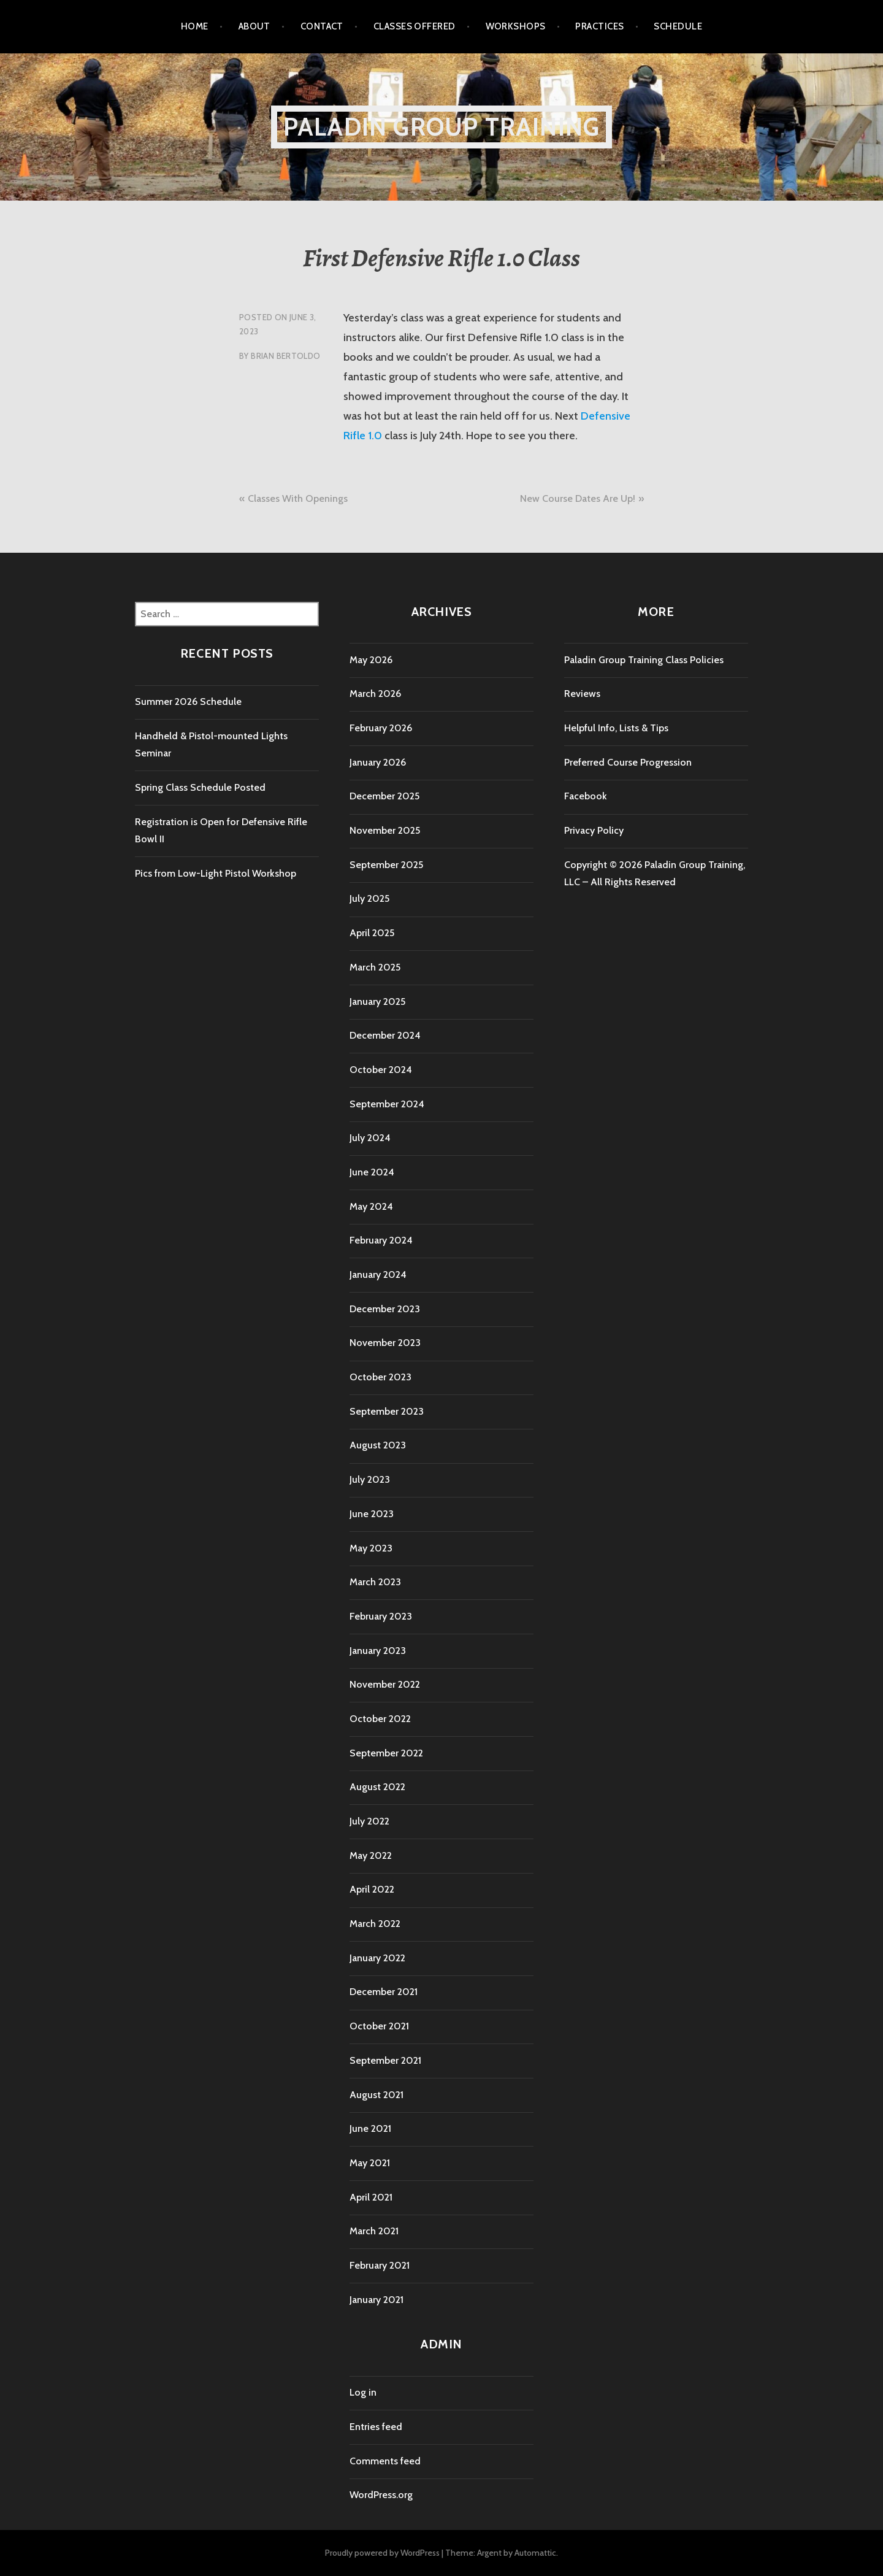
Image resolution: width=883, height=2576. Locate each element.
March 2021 (374, 2231)
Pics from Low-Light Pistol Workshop (215, 873)
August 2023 (378, 1445)
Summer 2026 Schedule (188, 701)
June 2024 (372, 1172)
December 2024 (385, 1035)
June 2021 (370, 2128)
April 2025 (372, 933)
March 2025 (375, 967)
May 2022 (371, 1855)
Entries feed (376, 2426)
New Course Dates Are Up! (577, 498)
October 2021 (379, 2026)
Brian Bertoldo (285, 356)
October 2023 (380, 1377)
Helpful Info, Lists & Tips (616, 728)
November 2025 (385, 830)
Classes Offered (414, 26)
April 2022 (372, 1889)
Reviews (582, 693)
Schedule (678, 26)
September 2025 (386, 865)
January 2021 (376, 2299)
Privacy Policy (594, 830)
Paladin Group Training (441, 127)
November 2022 (385, 1684)
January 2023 (378, 1650)
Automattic (535, 2552)
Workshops (516, 26)
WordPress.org (381, 2495)
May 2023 (371, 1548)
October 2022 (380, 1718)
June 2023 (372, 1514)
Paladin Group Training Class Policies (644, 660)
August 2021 (376, 2095)
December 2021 (384, 1991)
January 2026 (378, 762)
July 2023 (370, 1479)
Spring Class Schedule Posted (200, 787)
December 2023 (385, 1309)
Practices (599, 26)
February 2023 (381, 1616)
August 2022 (377, 1787)
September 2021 (385, 2060)
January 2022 (377, 1958)
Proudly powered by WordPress (382, 2552)
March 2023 (375, 1582)
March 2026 (375, 693)
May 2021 (370, 2163)
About (254, 26)
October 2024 (381, 1069)
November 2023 (385, 1342)
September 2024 (387, 1104)
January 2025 (377, 1001)
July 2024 (370, 1138)
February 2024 (381, 1240)
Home (194, 26)
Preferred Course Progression (628, 762)
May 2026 (371, 660)
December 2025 (384, 796)
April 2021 (371, 2197)
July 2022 (369, 1821)
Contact (321, 26)
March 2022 (375, 1923)
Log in (363, 2392)
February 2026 (381, 728)
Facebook (585, 796)
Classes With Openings (298, 498)
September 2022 (386, 1753)
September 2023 (387, 1411)
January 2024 (378, 1274)
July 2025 (369, 898)
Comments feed (385, 2461)
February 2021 (380, 2265)
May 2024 (371, 1206)
